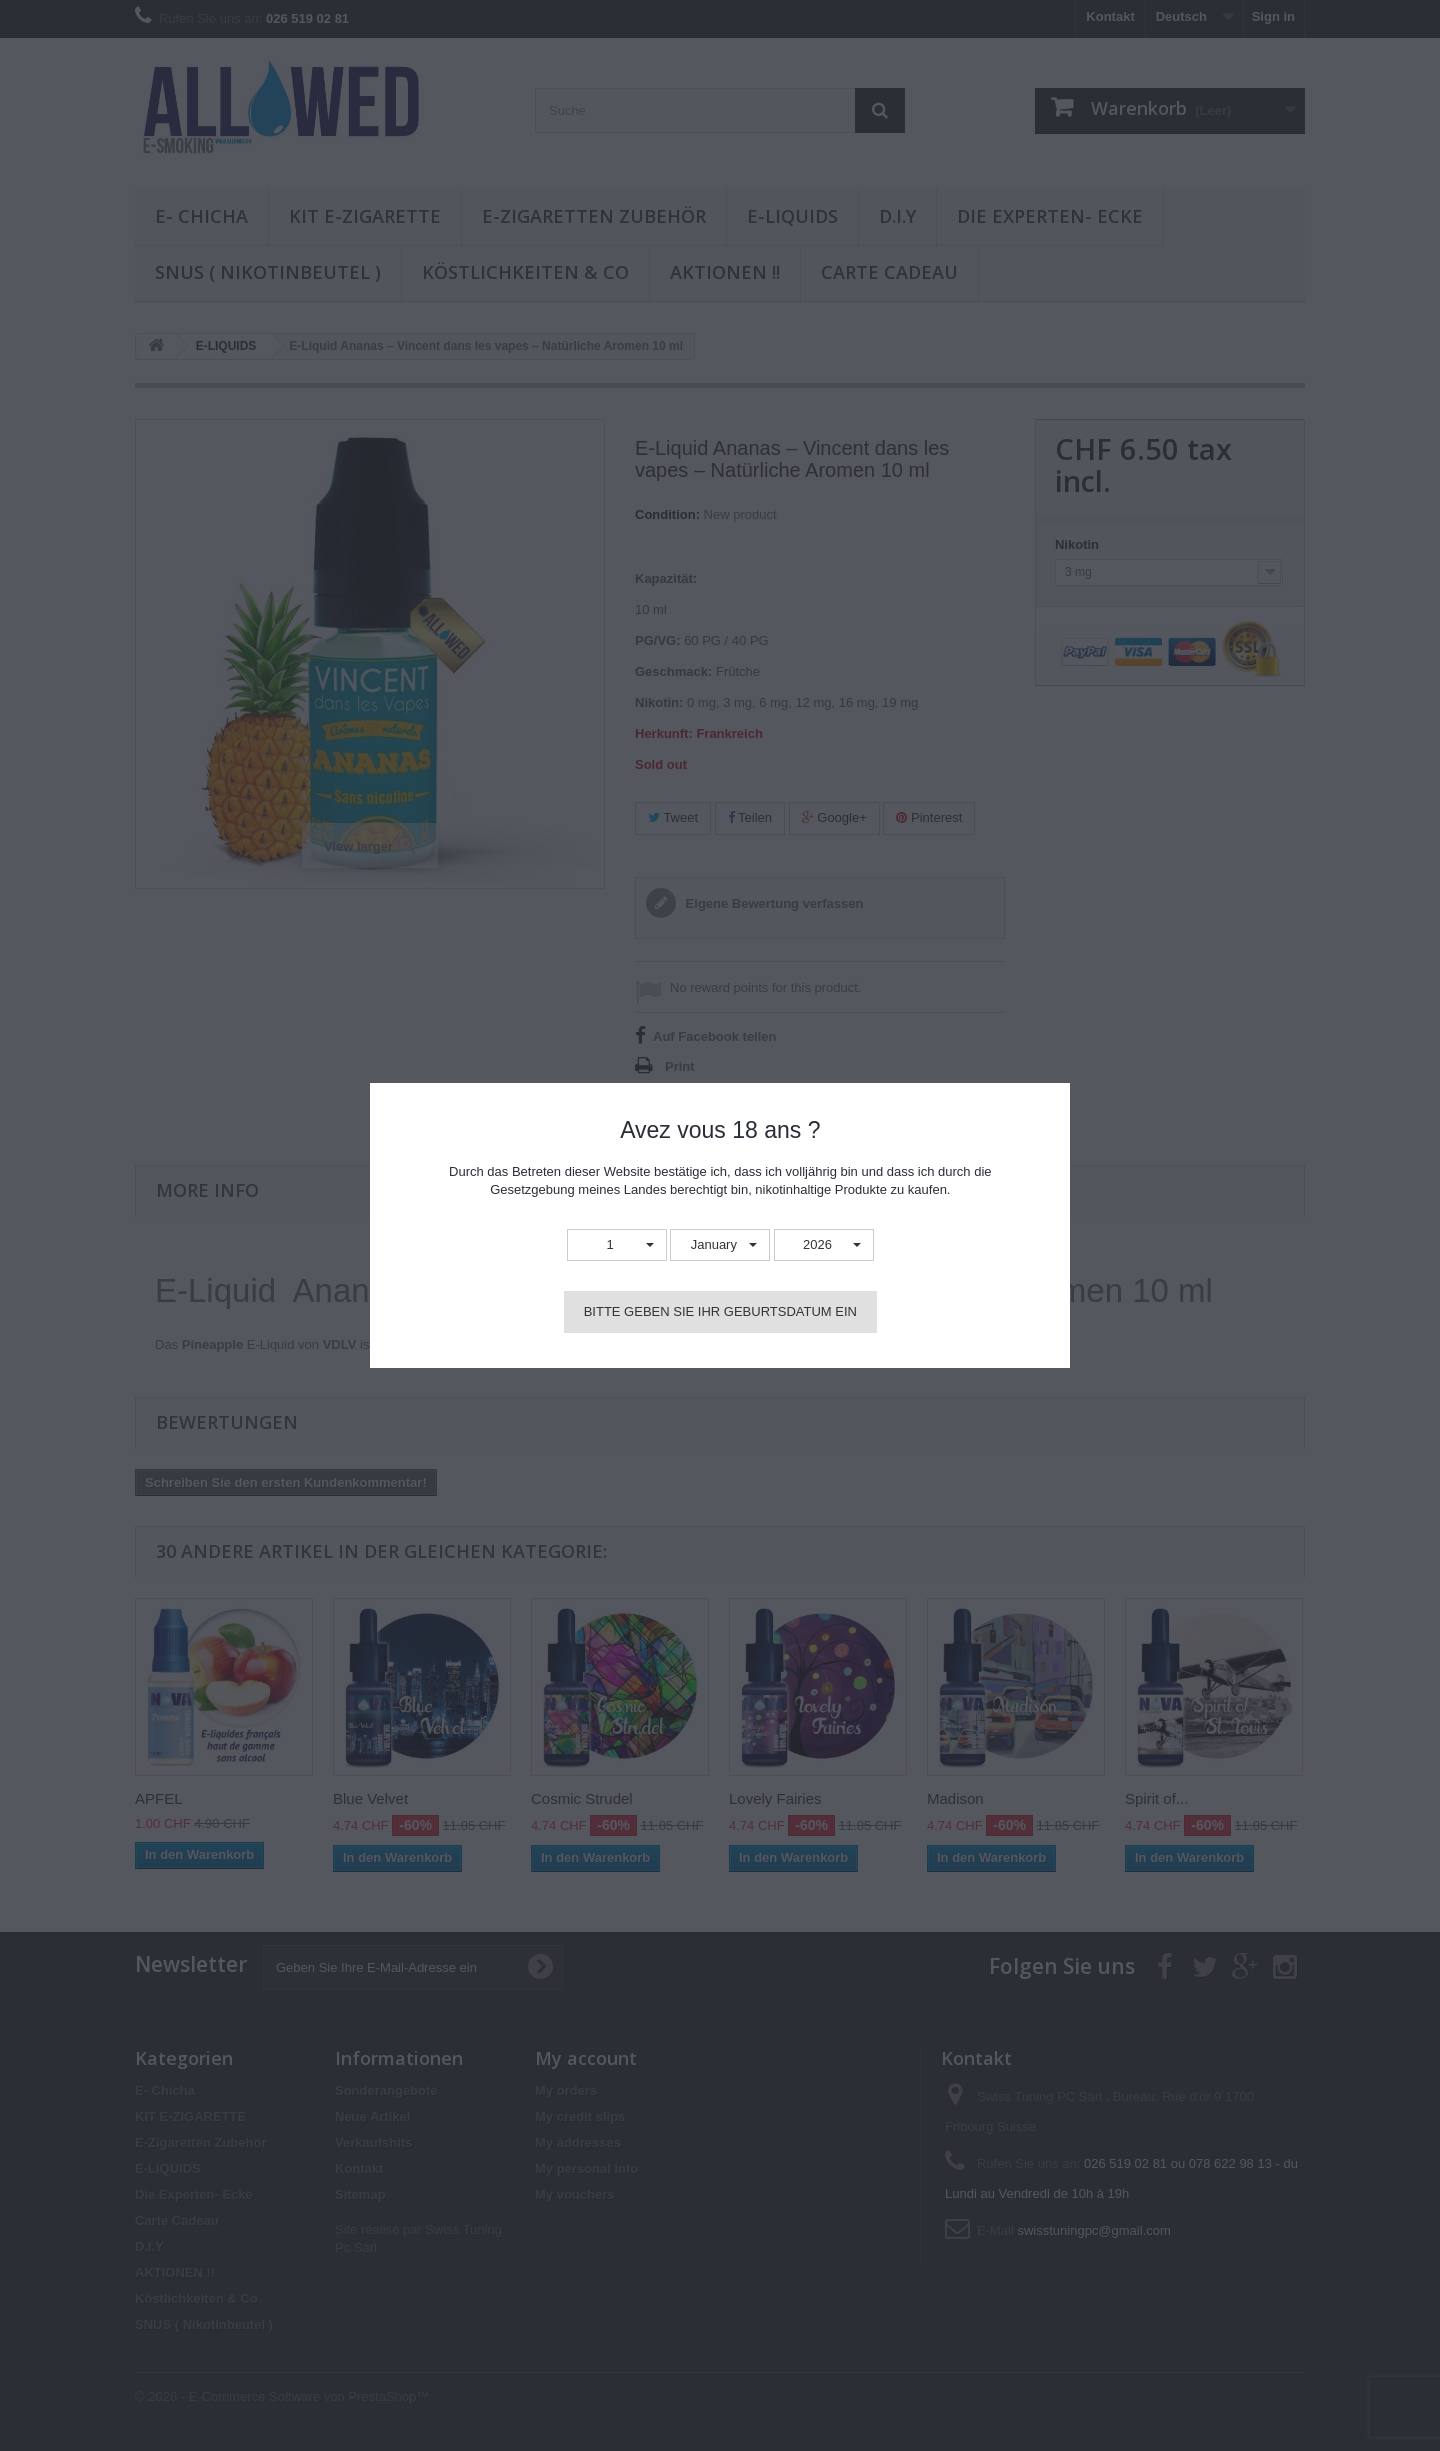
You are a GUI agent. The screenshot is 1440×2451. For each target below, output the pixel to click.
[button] (617, 1245)
